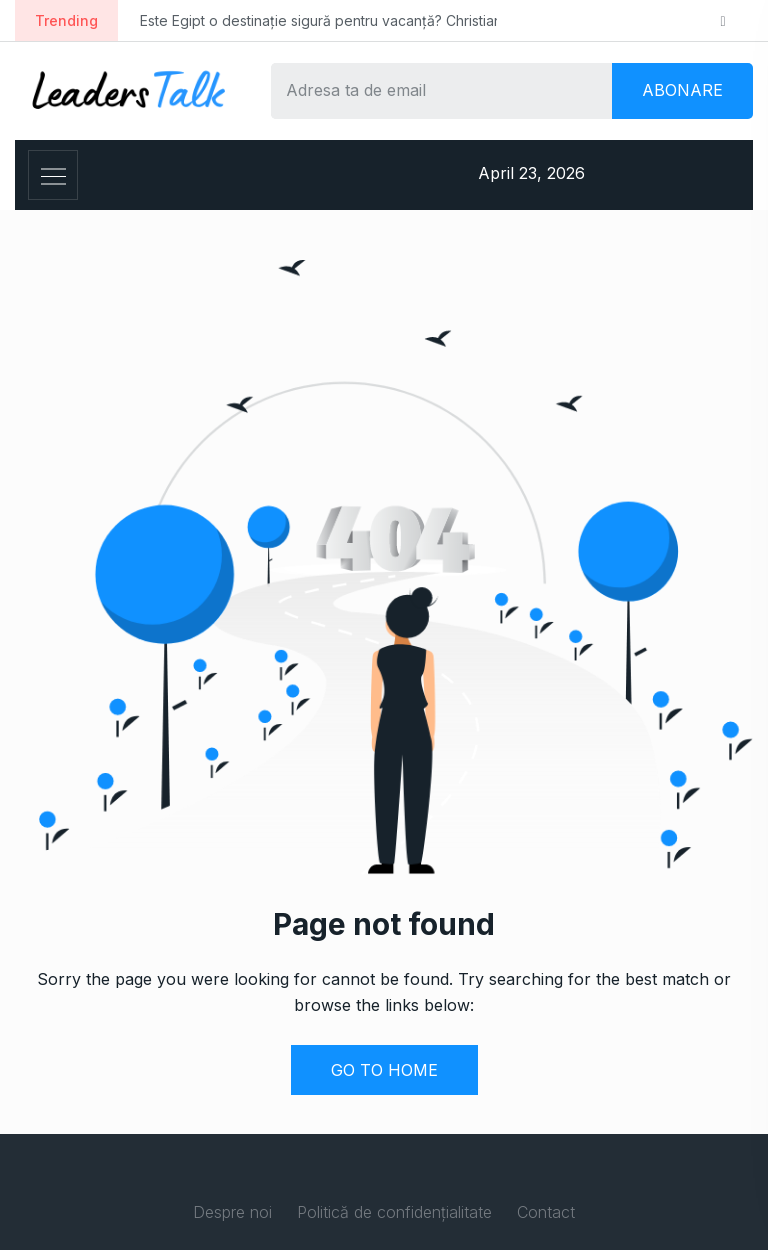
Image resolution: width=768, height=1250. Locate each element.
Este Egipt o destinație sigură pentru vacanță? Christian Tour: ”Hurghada (377, 20)
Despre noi (232, 1212)
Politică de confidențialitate (394, 1212)
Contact (546, 1212)
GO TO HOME (384, 1070)
